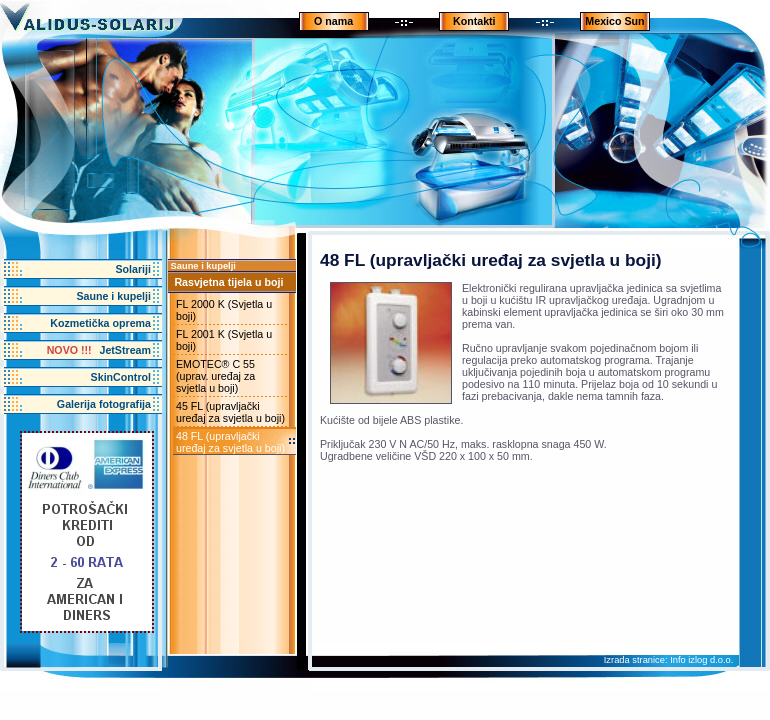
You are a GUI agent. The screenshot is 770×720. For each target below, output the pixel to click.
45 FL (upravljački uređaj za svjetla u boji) (230, 412)
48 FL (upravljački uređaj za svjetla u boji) (230, 442)
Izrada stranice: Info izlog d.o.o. (669, 660)
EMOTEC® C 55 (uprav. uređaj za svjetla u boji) (215, 376)
